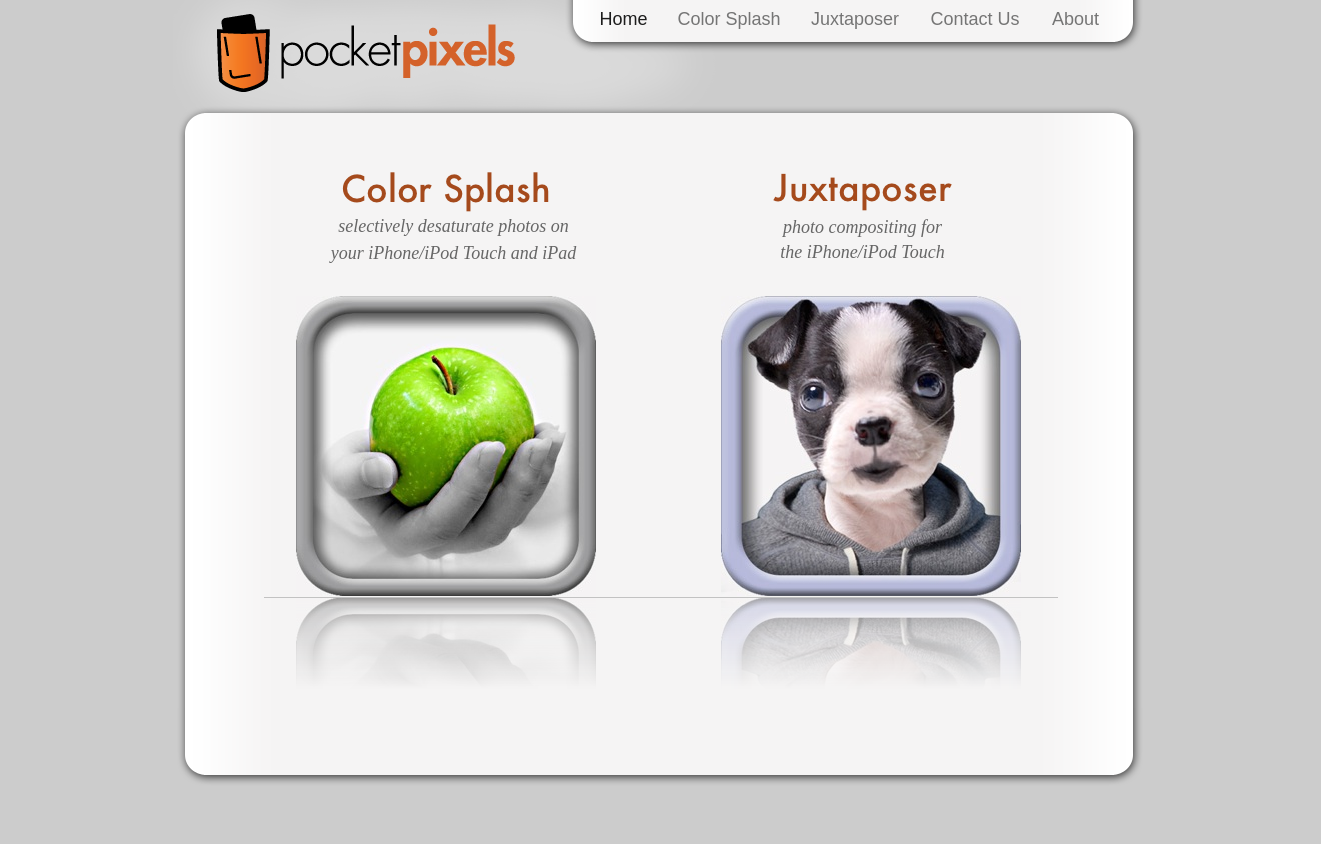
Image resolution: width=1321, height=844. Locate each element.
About (1075, 19)
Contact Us (974, 19)
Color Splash (728, 19)
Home (623, 19)
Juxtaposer (855, 19)
